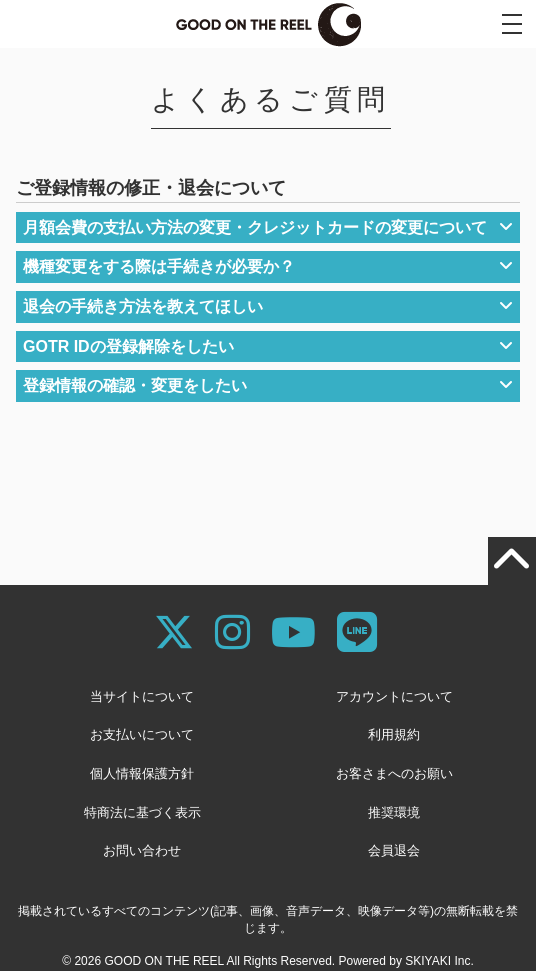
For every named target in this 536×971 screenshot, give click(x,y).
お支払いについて (142, 734)
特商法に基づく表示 (142, 812)
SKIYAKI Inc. (439, 961)
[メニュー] (512, 24)
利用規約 (394, 734)
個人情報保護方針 (142, 773)
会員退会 (394, 850)
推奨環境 (394, 812)
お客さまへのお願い (394, 773)
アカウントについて (394, 696)
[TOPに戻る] (512, 561)
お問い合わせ (142, 850)
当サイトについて (142, 696)
